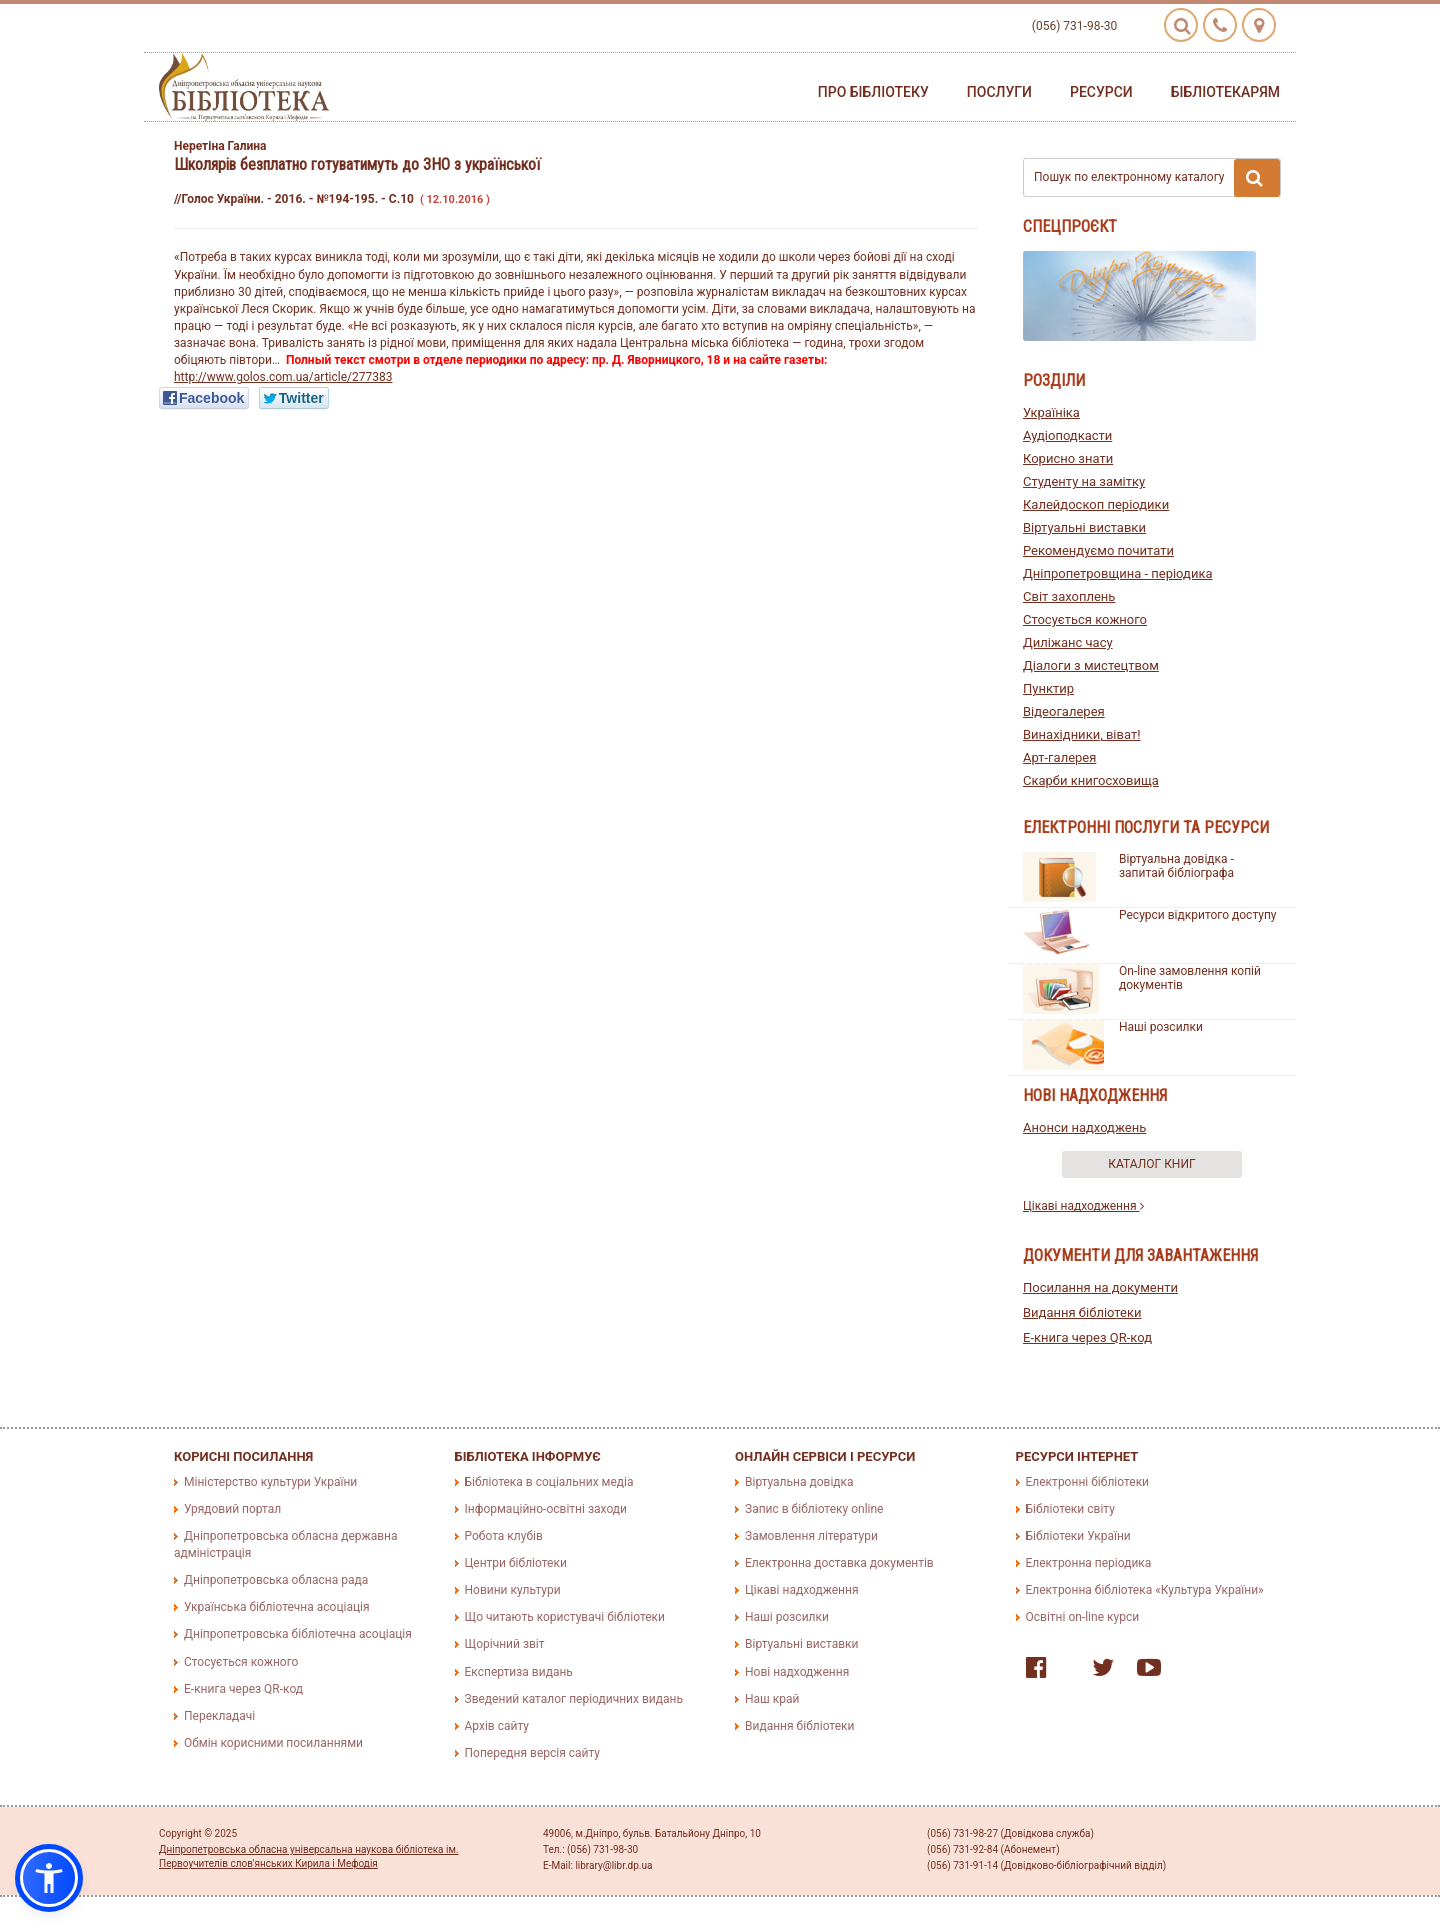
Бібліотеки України (1078, 1536)
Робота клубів (504, 1536)
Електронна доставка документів (839, 1563)
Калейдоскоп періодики (1096, 504)
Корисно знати (1068, 458)
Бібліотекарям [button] (1225, 92)
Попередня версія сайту (533, 1753)
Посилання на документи (1100, 1287)
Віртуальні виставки (1084, 527)
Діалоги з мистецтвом (1091, 665)
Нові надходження (797, 1672)
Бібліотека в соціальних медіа (549, 1482)
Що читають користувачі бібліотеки (565, 1617)
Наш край (772, 1699)
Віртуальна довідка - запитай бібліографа (1176, 866)
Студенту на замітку (1084, 481)
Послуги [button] (999, 92)
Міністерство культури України (270, 1482)
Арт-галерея (1059, 757)
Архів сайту (497, 1726)
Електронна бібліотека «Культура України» (1145, 1590)
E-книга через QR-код (1087, 1337)
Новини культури (513, 1590)
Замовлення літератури (811, 1536)
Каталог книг (1151, 1164)
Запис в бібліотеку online (814, 1509)
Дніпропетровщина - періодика (1118, 573)
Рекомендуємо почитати (1098, 550)
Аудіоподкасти (1067, 435)
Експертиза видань (519, 1672)
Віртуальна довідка (799, 1482)
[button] (49, 1878)
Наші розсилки (1161, 1027)
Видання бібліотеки (1082, 1312)
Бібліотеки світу (1070, 1509)
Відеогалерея (1064, 711)
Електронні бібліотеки (1088, 1482)
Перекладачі (219, 1716)
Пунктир (1048, 688)
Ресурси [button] (1101, 92)
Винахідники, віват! (1082, 734)
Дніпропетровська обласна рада (276, 1580)
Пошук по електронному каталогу (1157, 178)
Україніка (1051, 412)
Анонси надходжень (1084, 1127)
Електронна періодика (1089, 1563)
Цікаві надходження (1083, 1206)
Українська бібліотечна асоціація (277, 1607)
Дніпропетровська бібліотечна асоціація (298, 1634)
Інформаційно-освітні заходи (546, 1509)
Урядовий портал (232, 1509)
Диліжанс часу (1068, 642)
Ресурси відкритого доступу (1198, 915)
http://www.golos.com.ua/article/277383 (283, 377)
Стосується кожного (1085, 619)
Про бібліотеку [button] (873, 92)
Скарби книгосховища (1091, 780)
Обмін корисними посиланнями (273, 1743)
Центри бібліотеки (516, 1563)
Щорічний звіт (505, 1644)
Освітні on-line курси (1083, 1617)
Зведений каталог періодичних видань (574, 1699)
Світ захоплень (1069, 596)
